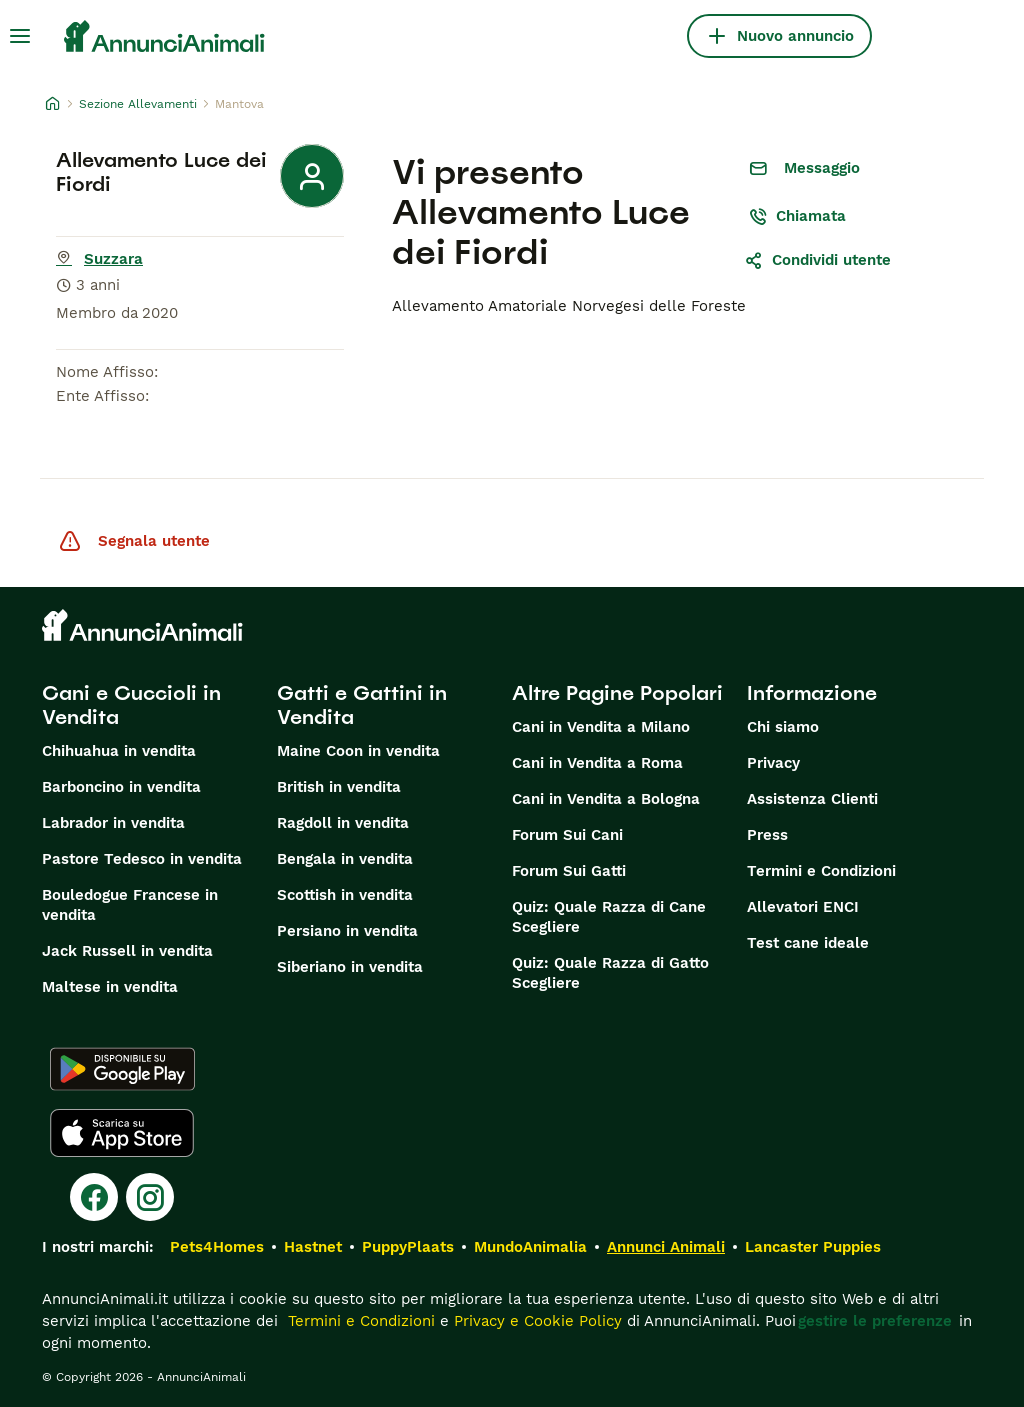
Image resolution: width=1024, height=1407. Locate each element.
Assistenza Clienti (812, 799)
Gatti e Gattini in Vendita (362, 705)
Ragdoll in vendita (343, 823)
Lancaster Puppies (813, 1247)
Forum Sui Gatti (569, 871)
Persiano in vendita (347, 931)
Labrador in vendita (113, 823)
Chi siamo (783, 727)
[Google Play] (122, 1069)
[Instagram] (150, 1197)
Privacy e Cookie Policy (535, 1321)
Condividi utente (817, 260)
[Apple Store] (122, 1133)
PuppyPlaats (408, 1247)
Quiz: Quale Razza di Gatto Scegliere (610, 973)
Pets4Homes (217, 1247)
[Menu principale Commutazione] (20, 36)
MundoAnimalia (530, 1247)
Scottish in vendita (345, 895)
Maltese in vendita (110, 987)
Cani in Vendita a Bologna (606, 799)
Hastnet (313, 1247)
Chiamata (797, 216)
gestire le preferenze (875, 1321)
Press (767, 835)
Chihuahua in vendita (119, 751)
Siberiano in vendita (350, 967)
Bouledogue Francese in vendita (130, 905)
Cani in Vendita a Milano (601, 727)
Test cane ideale (808, 943)
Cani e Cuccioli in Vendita (131, 705)
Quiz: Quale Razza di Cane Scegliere (609, 917)
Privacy (773, 763)
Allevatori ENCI (803, 907)
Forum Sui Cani (567, 835)
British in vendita (339, 787)
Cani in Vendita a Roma (597, 763)
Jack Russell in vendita (127, 951)
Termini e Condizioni (821, 871)
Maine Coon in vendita (358, 751)
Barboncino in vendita (121, 787)
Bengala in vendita (345, 859)
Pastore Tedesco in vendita (142, 859)
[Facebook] (94, 1197)
